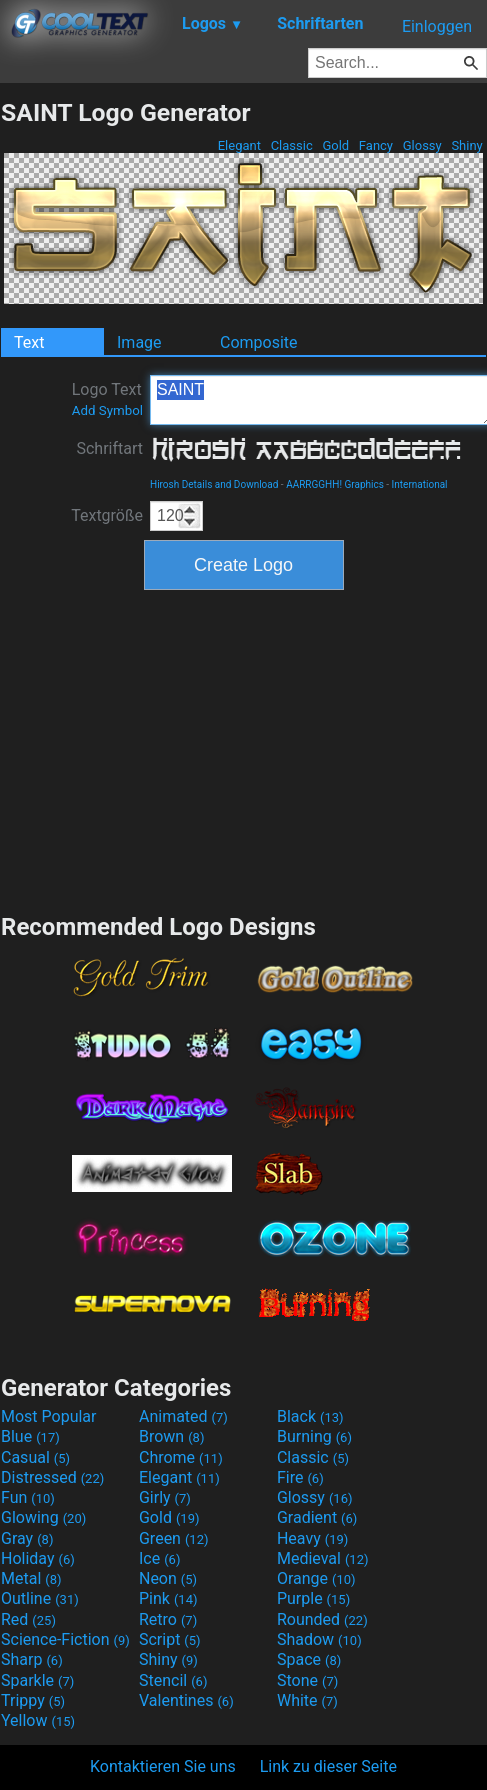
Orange (316, 1578)
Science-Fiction (65, 1639)
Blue (30, 1436)
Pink (168, 1598)
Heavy (312, 1538)
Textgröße (107, 515)
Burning (314, 1436)
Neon (168, 1578)
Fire (300, 1477)
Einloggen (437, 26)
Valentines (186, 1700)
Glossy (421, 145)
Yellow (38, 1720)
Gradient (317, 1517)
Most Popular (49, 1416)
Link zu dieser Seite (328, 1766)
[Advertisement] (244, 749)
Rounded (322, 1619)
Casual (35, 1457)
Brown (171, 1436)
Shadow (319, 1639)
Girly (165, 1497)
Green (174, 1538)
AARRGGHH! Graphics (335, 484)
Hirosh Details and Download (214, 484)
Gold (335, 145)
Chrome (181, 1457)
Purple (313, 1598)
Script (170, 1639)
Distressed (52, 1477)
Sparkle (37, 1680)
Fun (28, 1497)
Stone (307, 1680)
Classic (291, 145)
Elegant (239, 145)
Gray (27, 1538)
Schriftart (109, 448)
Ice (159, 1558)
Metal (31, 1578)
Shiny (467, 145)
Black (310, 1416)
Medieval (323, 1558)
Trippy (33, 1700)
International (420, 484)
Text (29, 342)
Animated (183, 1416)
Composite (259, 342)
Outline (40, 1598)
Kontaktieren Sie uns (163, 1766)
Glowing (43, 1517)
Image (139, 342)
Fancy (376, 145)
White (307, 1700)
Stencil (173, 1680)
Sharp (32, 1659)
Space (309, 1659)
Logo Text (107, 399)
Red (28, 1619)
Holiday (38, 1558)
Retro (168, 1619)
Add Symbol (107, 410)
